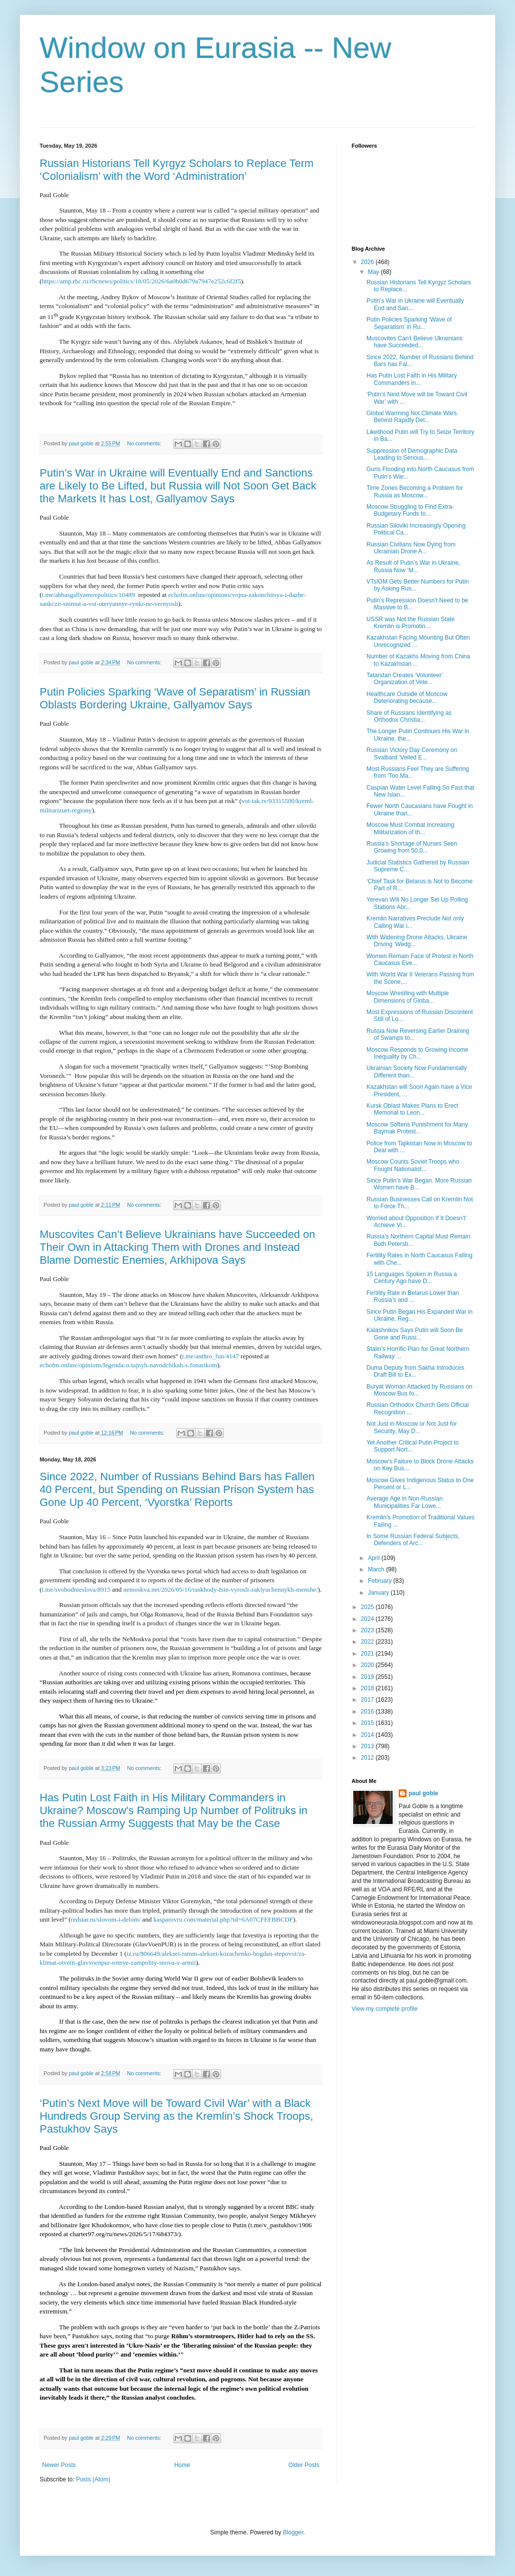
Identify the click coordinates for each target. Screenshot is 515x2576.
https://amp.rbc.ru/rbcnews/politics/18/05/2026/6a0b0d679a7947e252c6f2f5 (141, 281)
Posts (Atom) (93, 2479)
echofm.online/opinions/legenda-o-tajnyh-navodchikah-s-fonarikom (128, 1365)
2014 (368, 1734)
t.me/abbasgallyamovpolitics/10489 (88, 594)
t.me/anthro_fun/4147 (210, 1356)
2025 (368, 1607)
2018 (368, 1688)
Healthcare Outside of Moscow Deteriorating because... (406, 697)
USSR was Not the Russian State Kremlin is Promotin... (410, 623)
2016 (368, 1711)
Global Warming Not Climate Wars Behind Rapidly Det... (411, 417)
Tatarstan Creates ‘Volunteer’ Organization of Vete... (404, 679)
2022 (368, 1641)
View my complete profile (384, 2008)
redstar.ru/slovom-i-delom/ (106, 1919)
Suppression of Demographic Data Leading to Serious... (411, 454)
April (374, 1558)
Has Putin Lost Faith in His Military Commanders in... (411, 379)
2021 (368, 1653)
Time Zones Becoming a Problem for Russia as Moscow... (414, 491)
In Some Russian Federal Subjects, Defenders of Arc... (413, 1540)
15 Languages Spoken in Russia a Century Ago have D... (411, 1278)
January (379, 1592)
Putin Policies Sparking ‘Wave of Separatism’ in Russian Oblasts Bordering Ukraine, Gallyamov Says (175, 698)
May (374, 271)
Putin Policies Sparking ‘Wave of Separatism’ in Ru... (409, 323)
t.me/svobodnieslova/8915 (76, 1589)
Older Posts (303, 2465)
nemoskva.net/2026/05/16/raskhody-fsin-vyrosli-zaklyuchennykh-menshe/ (220, 1589)
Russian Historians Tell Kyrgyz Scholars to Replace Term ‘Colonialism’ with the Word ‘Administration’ (176, 169)
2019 (368, 1676)
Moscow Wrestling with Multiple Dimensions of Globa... (407, 997)
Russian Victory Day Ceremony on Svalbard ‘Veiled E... (411, 753)
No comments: (145, 443)
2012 (368, 1757)
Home (182, 2465)
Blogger (293, 2532)
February (380, 1580)
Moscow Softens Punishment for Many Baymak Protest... (417, 1128)
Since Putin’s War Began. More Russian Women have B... (419, 1184)
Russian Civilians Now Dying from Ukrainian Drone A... (411, 548)
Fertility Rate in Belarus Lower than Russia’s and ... (412, 1296)
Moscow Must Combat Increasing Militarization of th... (410, 828)
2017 (368, 1699)
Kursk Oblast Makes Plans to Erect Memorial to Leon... (412, 1109)
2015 (368, 1722)
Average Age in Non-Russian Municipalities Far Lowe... (404, 1502)
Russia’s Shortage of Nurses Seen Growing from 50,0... (411, 847)
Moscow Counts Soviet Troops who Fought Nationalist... (412, 1165)
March (377, 1569)
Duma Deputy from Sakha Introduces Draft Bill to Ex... (415, 1371)
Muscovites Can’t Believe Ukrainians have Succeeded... (414, 342)
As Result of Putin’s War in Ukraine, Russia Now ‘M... (413, 566)
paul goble (423, 1793)
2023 (368, 1630)
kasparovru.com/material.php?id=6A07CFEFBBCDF (223, 1919)
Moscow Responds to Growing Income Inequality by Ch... (417, 1053)
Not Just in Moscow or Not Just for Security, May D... (411, 1427)
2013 (368, 1746)
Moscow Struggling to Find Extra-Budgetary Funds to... (410, 510)
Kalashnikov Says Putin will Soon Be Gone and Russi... (414, 1334)
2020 (368, 1665)
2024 (368, 1618)
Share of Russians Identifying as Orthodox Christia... (409, 716)
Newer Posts (59, 2465)
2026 (368, 262)
